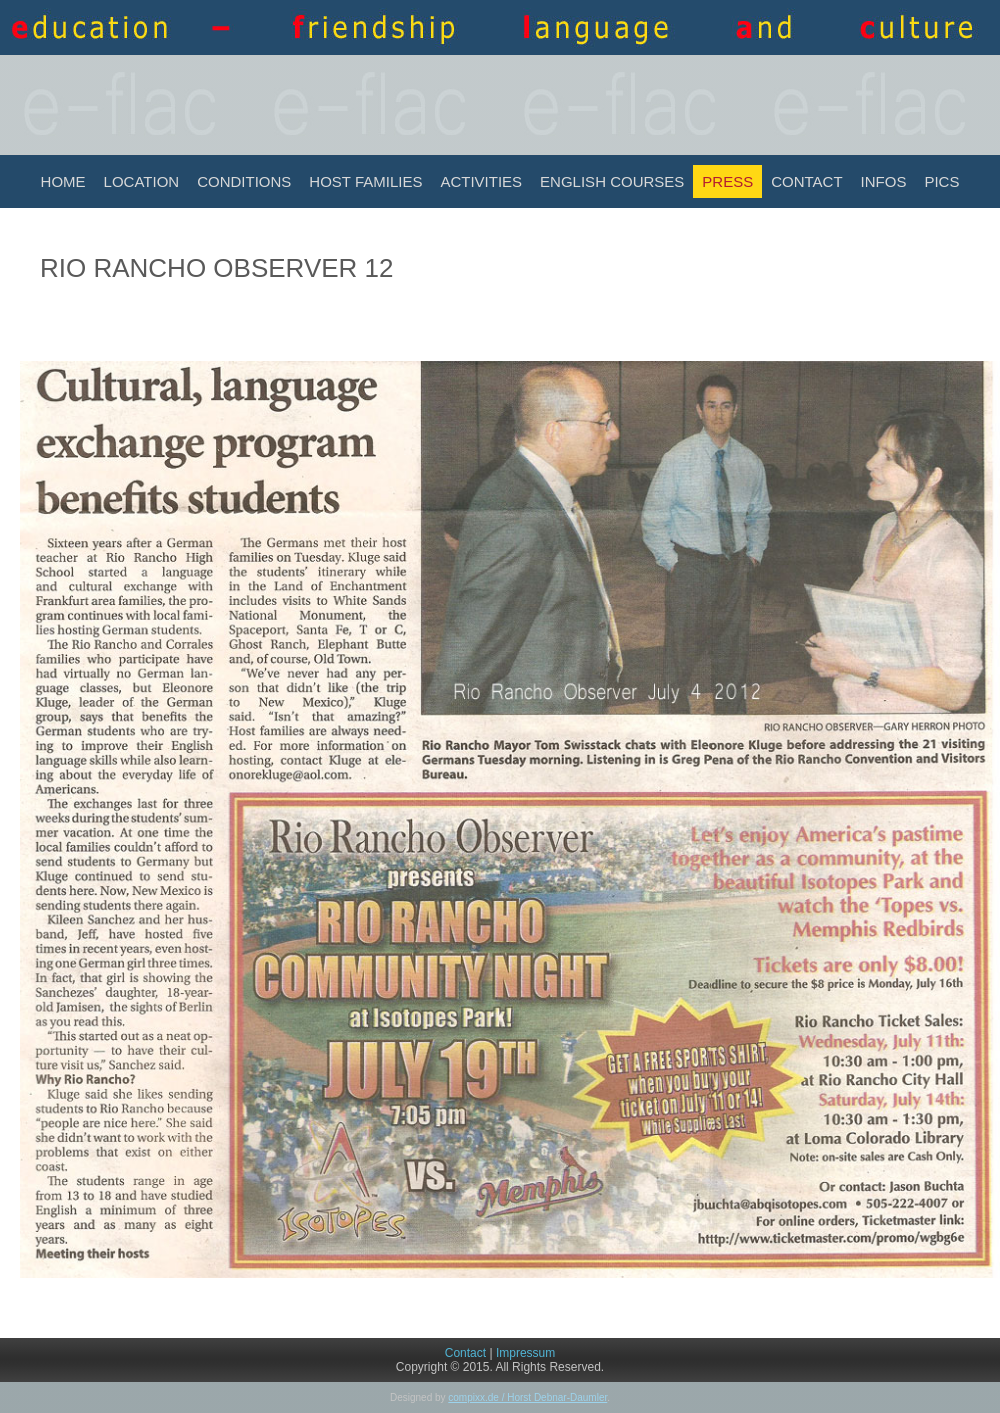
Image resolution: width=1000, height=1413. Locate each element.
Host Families (365, 181)
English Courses (612, 181)
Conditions (244, 181)
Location (142, 181)
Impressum (525, 1353)
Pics (941, 181)
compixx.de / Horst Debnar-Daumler (527, 1397)
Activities (481, 181)
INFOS (884, 181)
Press (727, 181)
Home (63, 181)
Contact (806, 181)
